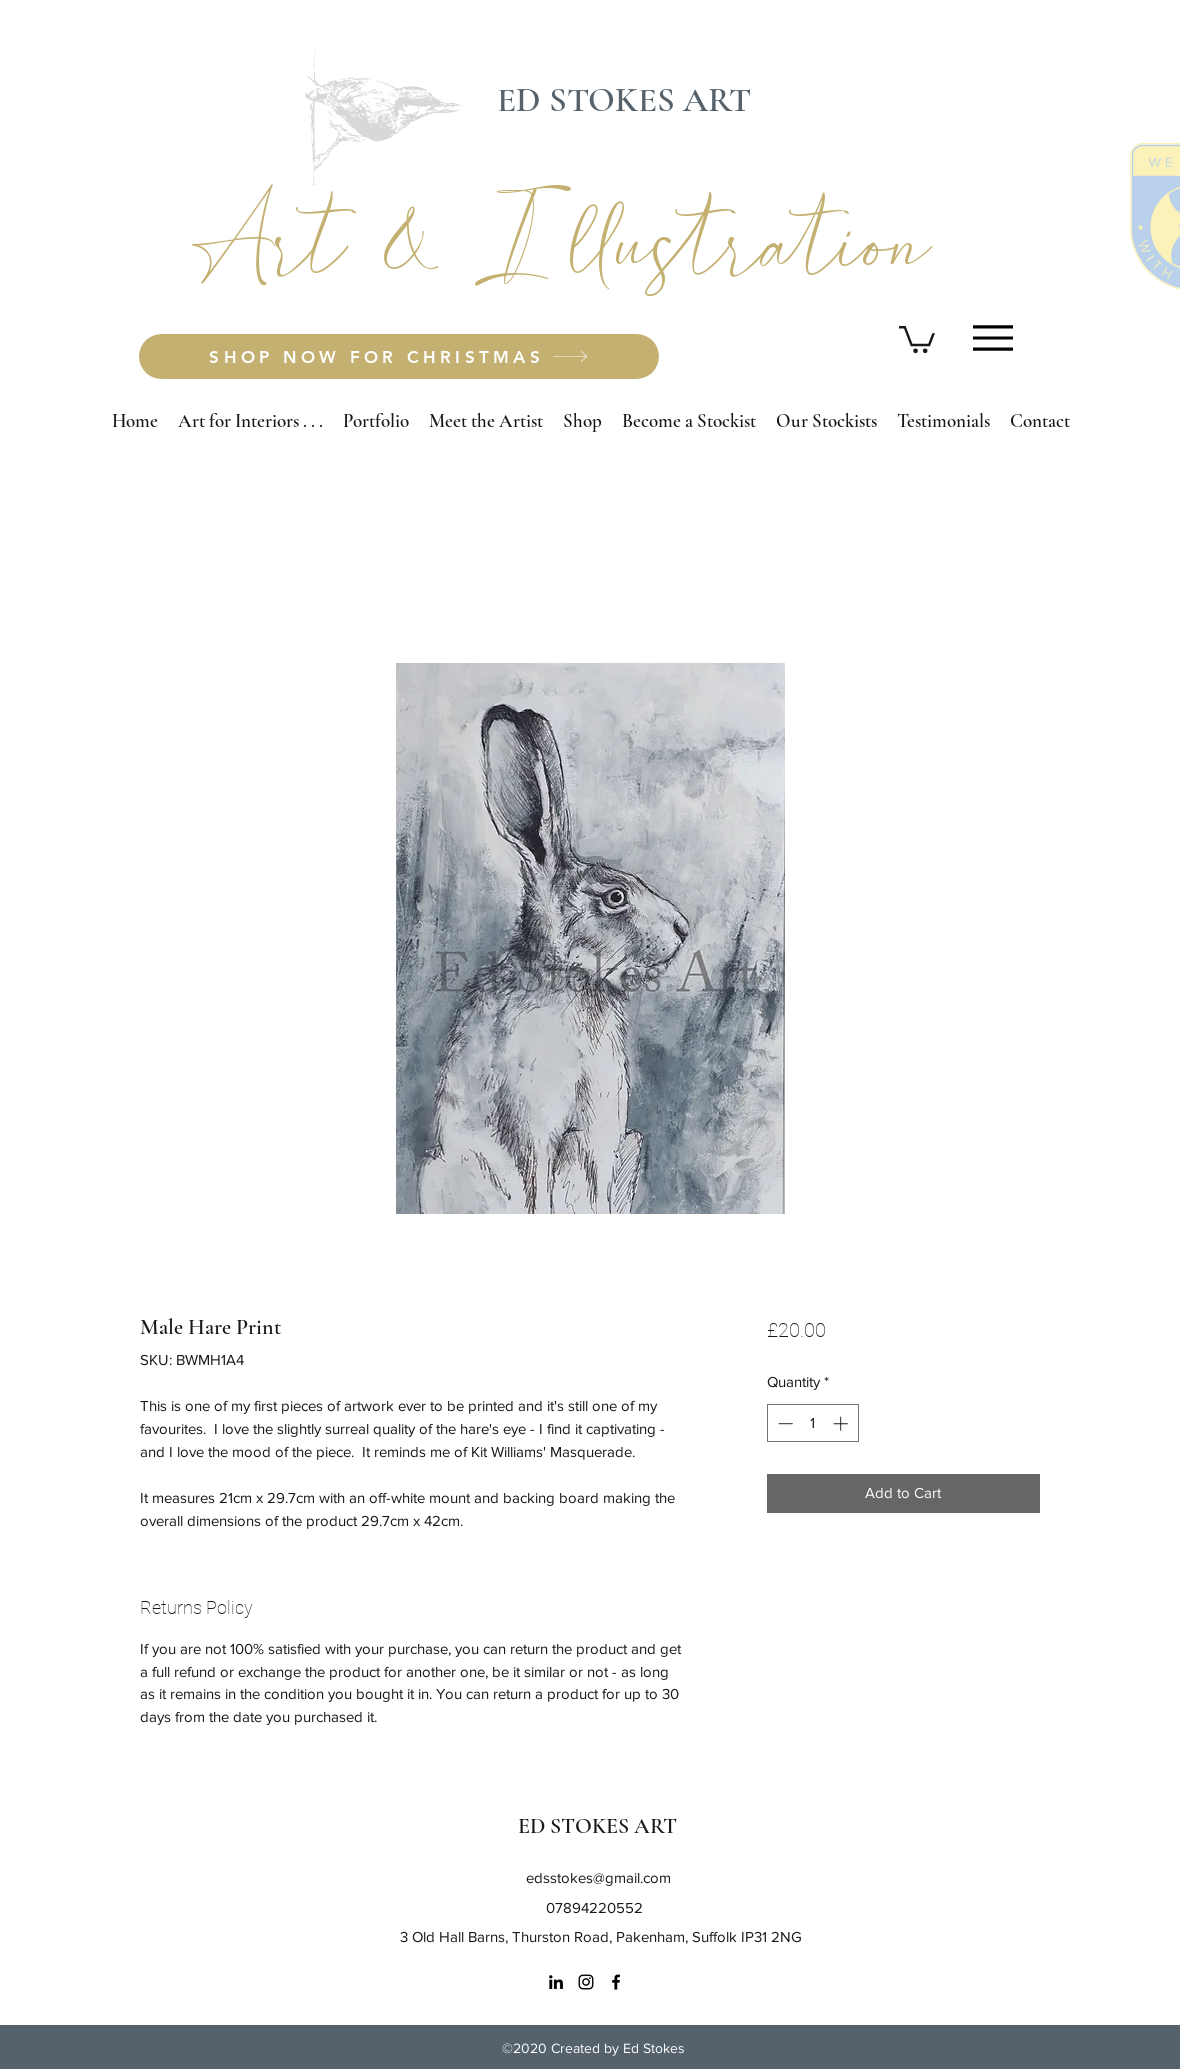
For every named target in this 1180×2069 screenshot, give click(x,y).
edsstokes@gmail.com (598, 1877)
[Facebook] (616, 1982)
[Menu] (992, 337)
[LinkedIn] (556, 1982)
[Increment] (842, 1423)
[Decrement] (783, 1423)
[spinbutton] (812, 1423)
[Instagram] (586, 1982)
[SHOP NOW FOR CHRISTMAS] (399, 356)
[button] (917, 338)
